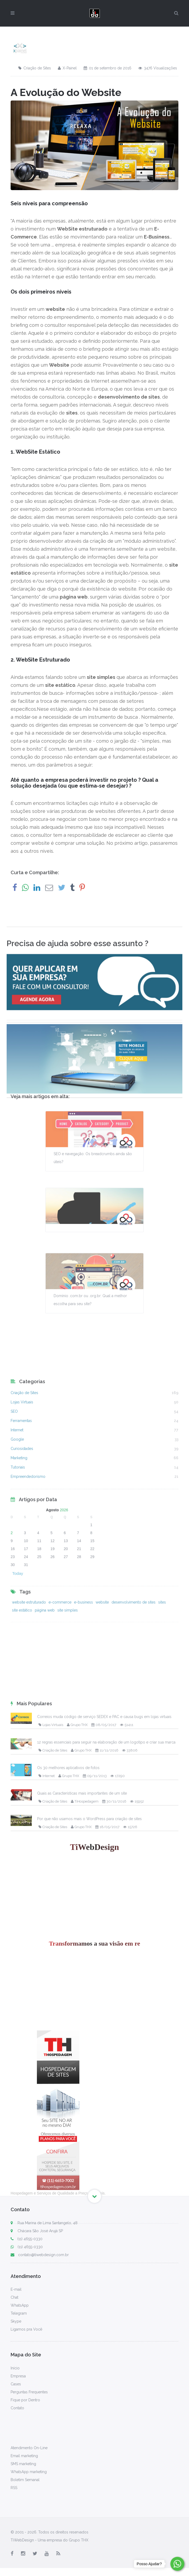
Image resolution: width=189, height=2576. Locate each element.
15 (92, 1616)
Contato (17, 2408)
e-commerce (60, 1630)
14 (79, 1616)
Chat (14, 2297)
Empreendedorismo (28, 1570)
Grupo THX (77, 2168)
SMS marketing (23, 2464)
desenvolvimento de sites (133, 1630)
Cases (16, 2384)
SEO (14, 1505)
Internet (17, 1523)
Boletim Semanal (25, 2480)
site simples (67, 1638)
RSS (14, 2488)
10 (26, 1616)
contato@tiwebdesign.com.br (40, 2255)
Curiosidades (22, 1542)
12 (52, 1616)
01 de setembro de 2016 (107, 68)
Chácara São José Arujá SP (40, 2231)
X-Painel (67, 68)
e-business (83, 1630)
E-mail (16, 2289)
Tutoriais (18, 1560)
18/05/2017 (107, 2270)
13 (66, 1616)
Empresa (18, 2376)
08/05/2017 (103, 2168)
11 (39, 1616)
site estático (22, 1638)
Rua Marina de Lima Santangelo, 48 (48, 2223)
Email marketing (24, 2456)
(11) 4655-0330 (26, 2239)
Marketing (19, 1551)
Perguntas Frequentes (29, 2392)
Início (15, 2368)
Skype (16, 2321)
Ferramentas (21, 1514)
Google (17, 1532)
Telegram (19, 2313)
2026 (64, 1586)
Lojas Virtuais (22, 1495)
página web (45, 1638)
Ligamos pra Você (26, 2329)
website (102, 1630)
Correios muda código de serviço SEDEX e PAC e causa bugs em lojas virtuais (104, 2160)
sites (162, 1630)
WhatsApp (20, 2305)
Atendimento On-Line (29, 2448)
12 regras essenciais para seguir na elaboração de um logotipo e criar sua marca (106, 2185)
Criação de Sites (34, 68)
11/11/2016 (106, 2194)
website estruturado (29, 1630)
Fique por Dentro (25, 2400)
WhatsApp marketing (29, 2472)
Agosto (52, 1586)
